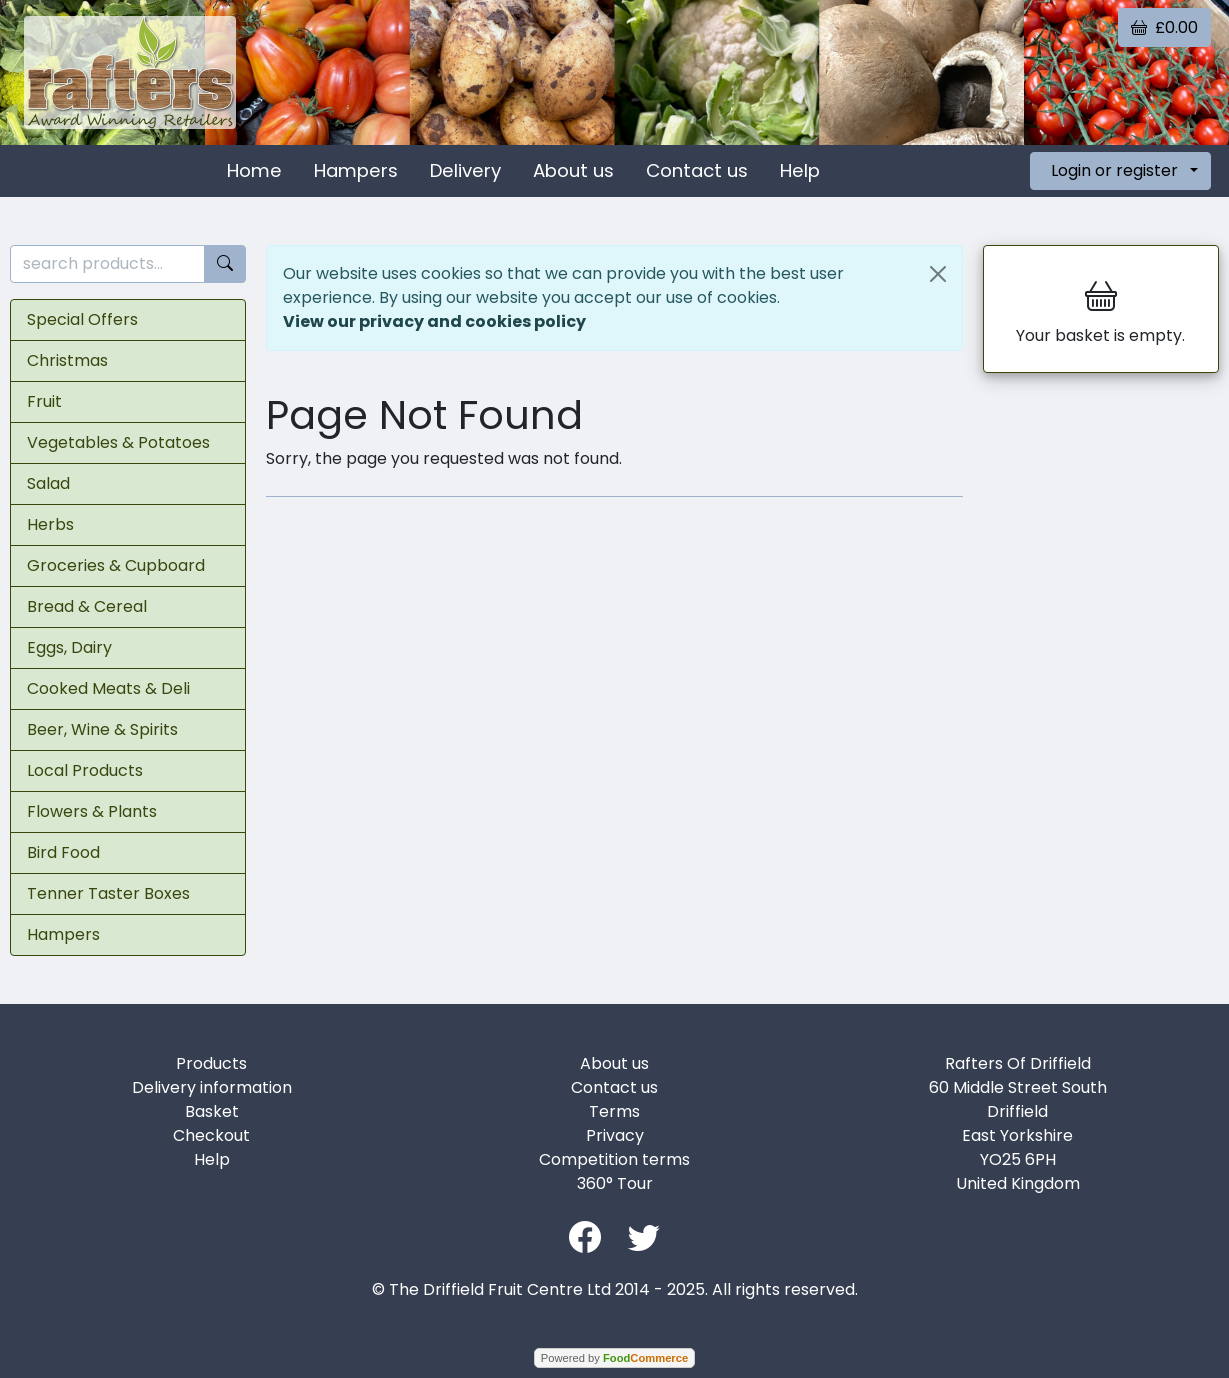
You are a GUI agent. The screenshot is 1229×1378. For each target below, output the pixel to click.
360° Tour (615, 1183)
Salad (48, 483)
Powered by (614, 1358)
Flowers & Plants (92, 811)
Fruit (44, 401)
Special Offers (82, 319)
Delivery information (212, 1087)
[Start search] (225, 264)
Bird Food (63, 852)
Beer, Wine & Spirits (102, 729)
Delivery (465, 170)
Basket (212, 1111)
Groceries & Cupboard (116, 565)
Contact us (697, 170)
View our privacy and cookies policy (434, 321)
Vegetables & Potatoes (118, 442)
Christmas (67, 360)
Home (254, 170)
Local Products (85, 770)
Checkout (211, 1135)
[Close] (938, 274)
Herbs (50, 524)
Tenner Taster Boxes (108, 893)
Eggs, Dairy (69, 647)
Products (211, 1063)
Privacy (615, 1135)
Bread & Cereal (87, 606)
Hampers (356, 170)
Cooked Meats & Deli (108, 688)
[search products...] (107, 264)
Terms (614, 1111)
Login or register (1114, 170)
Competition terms (614, 1159)
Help (800, 170)
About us (573, 170)
